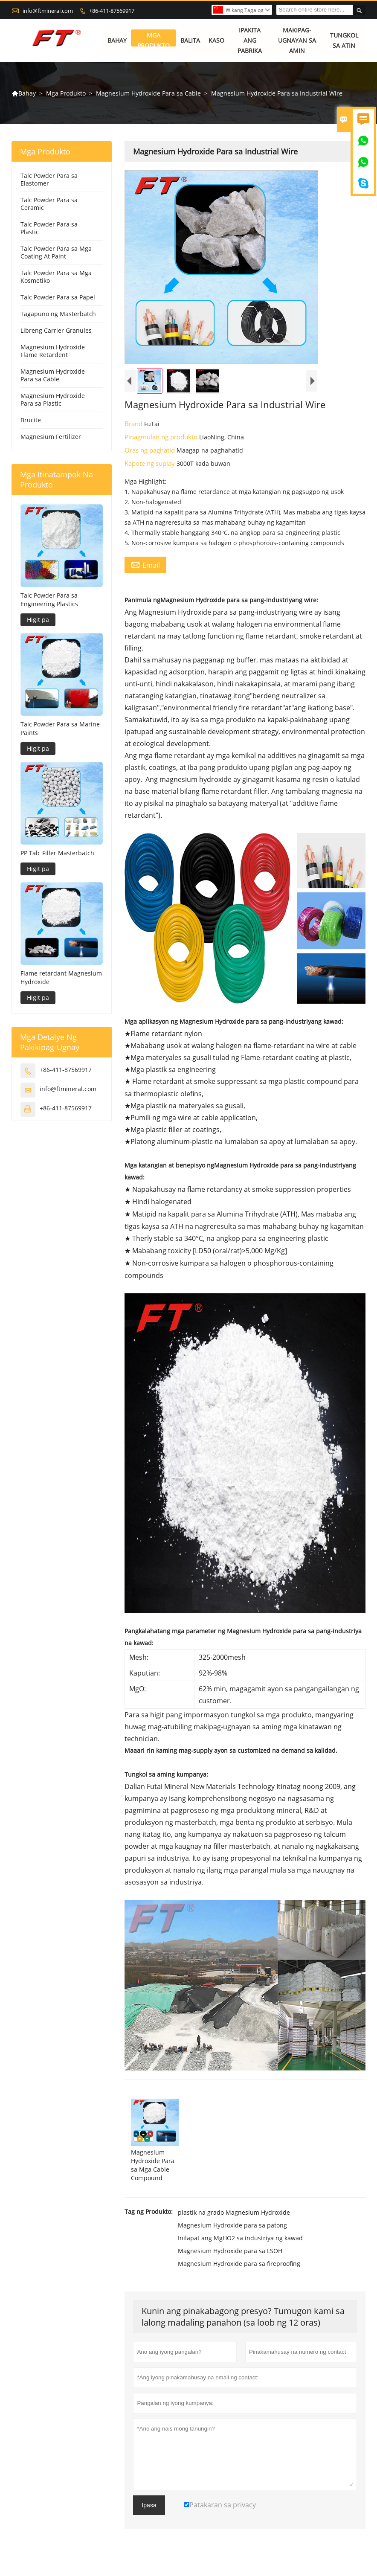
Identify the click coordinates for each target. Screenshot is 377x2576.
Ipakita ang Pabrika (250, 40)
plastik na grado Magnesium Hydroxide (234, 2213)
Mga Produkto (153, 41)
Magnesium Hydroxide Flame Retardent (52, 351)
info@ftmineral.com (48, 11)
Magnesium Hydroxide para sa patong (232, 2226)
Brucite (30, 420)
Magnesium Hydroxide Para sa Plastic (52, 400)
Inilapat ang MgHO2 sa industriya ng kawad (240, 2238)
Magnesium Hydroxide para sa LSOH (230, 2251)
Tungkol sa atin (344, 41)
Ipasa (149, 2505)
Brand (134, 424)
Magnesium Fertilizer (50, 437)
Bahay (117, 41)
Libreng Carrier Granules (56, 331)
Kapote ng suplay (151, 463)
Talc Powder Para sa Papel (57, 297)
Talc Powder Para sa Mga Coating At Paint (56, 253)
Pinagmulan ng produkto (162, 437)
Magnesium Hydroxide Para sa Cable (148, 93)
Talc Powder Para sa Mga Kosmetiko (56, 277)
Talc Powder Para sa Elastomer (49, 180)
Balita (190, 41)
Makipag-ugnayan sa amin (297, 40)
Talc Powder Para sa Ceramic (49, 204)
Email (145, 565)
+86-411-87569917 (111, 11)
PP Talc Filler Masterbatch (57, 853)
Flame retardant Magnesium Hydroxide (61, 977)
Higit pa (38, 620)
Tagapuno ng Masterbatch (58, 314)
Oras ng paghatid (151, 450)
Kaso (216, 41)
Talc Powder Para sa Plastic (49, 228)
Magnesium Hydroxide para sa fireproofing (239, 2264)
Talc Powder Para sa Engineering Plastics (49, 599)
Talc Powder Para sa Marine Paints (60, 728)
